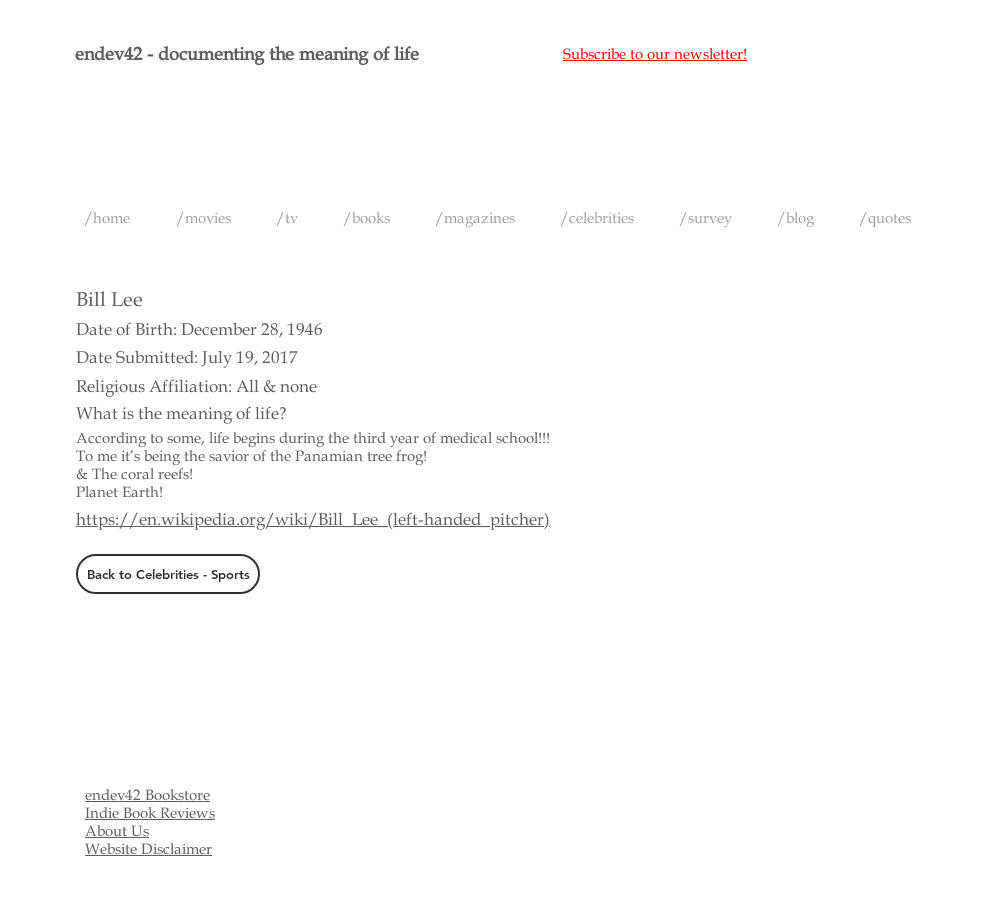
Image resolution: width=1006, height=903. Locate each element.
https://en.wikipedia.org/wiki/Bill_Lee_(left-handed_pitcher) (313, 519)
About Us (117, 831)
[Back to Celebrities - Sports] (168, 574)
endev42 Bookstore (147, 795)
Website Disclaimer (148, 849)
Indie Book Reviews (150, 813)
